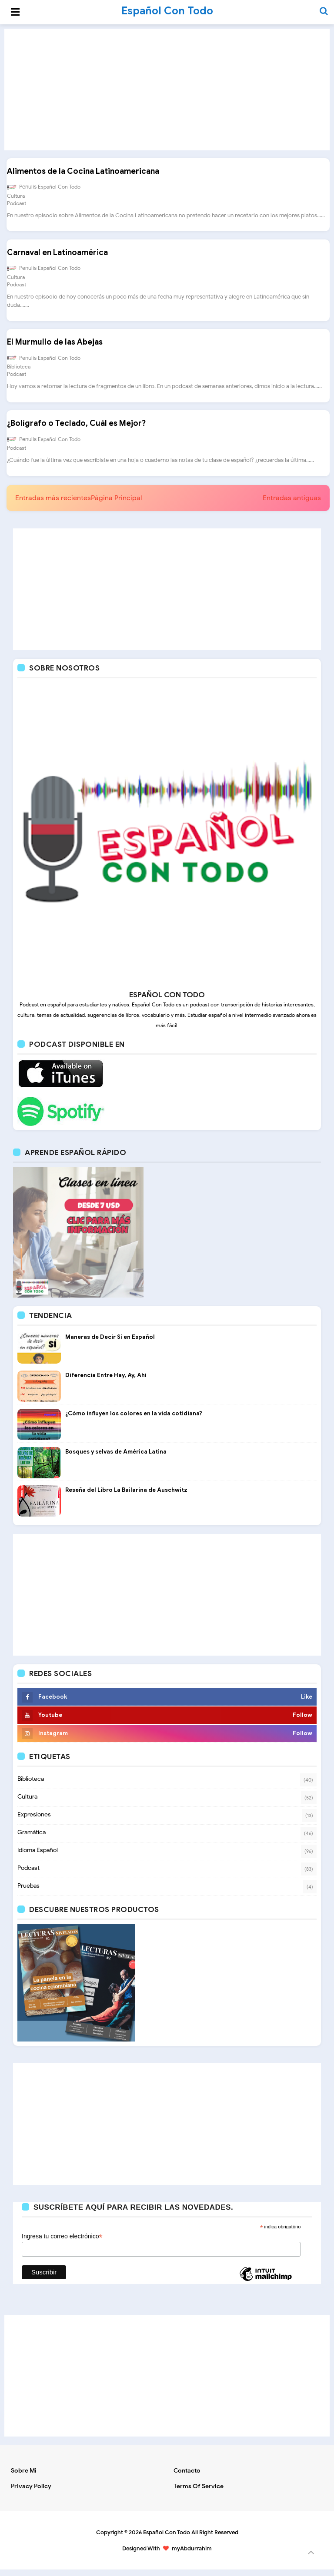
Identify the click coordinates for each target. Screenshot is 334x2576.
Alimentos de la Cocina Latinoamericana (83, 172)
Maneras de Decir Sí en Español (110, 1343)
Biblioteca (18, 371)
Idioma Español (37, 1856)
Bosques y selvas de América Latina (116, 1458)
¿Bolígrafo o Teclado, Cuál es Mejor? (76, 429)
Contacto (187, 2477)
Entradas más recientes (53, 504)
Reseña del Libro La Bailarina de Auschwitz (126, 1496)
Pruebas (28, 1892)
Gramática (31, 1838)
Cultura (15, 197)
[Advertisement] (167, 89)
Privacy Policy (31, 2492)
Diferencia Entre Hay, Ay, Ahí (106, 1381)
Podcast (16, 204)
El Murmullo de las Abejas (54, 347)
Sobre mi (24, 2477)
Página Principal (116, 504)
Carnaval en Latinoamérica (57, 255)
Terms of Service (199, 2492)
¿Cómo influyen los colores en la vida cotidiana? (133, 1420)
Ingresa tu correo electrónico (62, 2243)
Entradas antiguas (292, 504)
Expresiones (34, 1821)
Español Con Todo (166, 2539)
